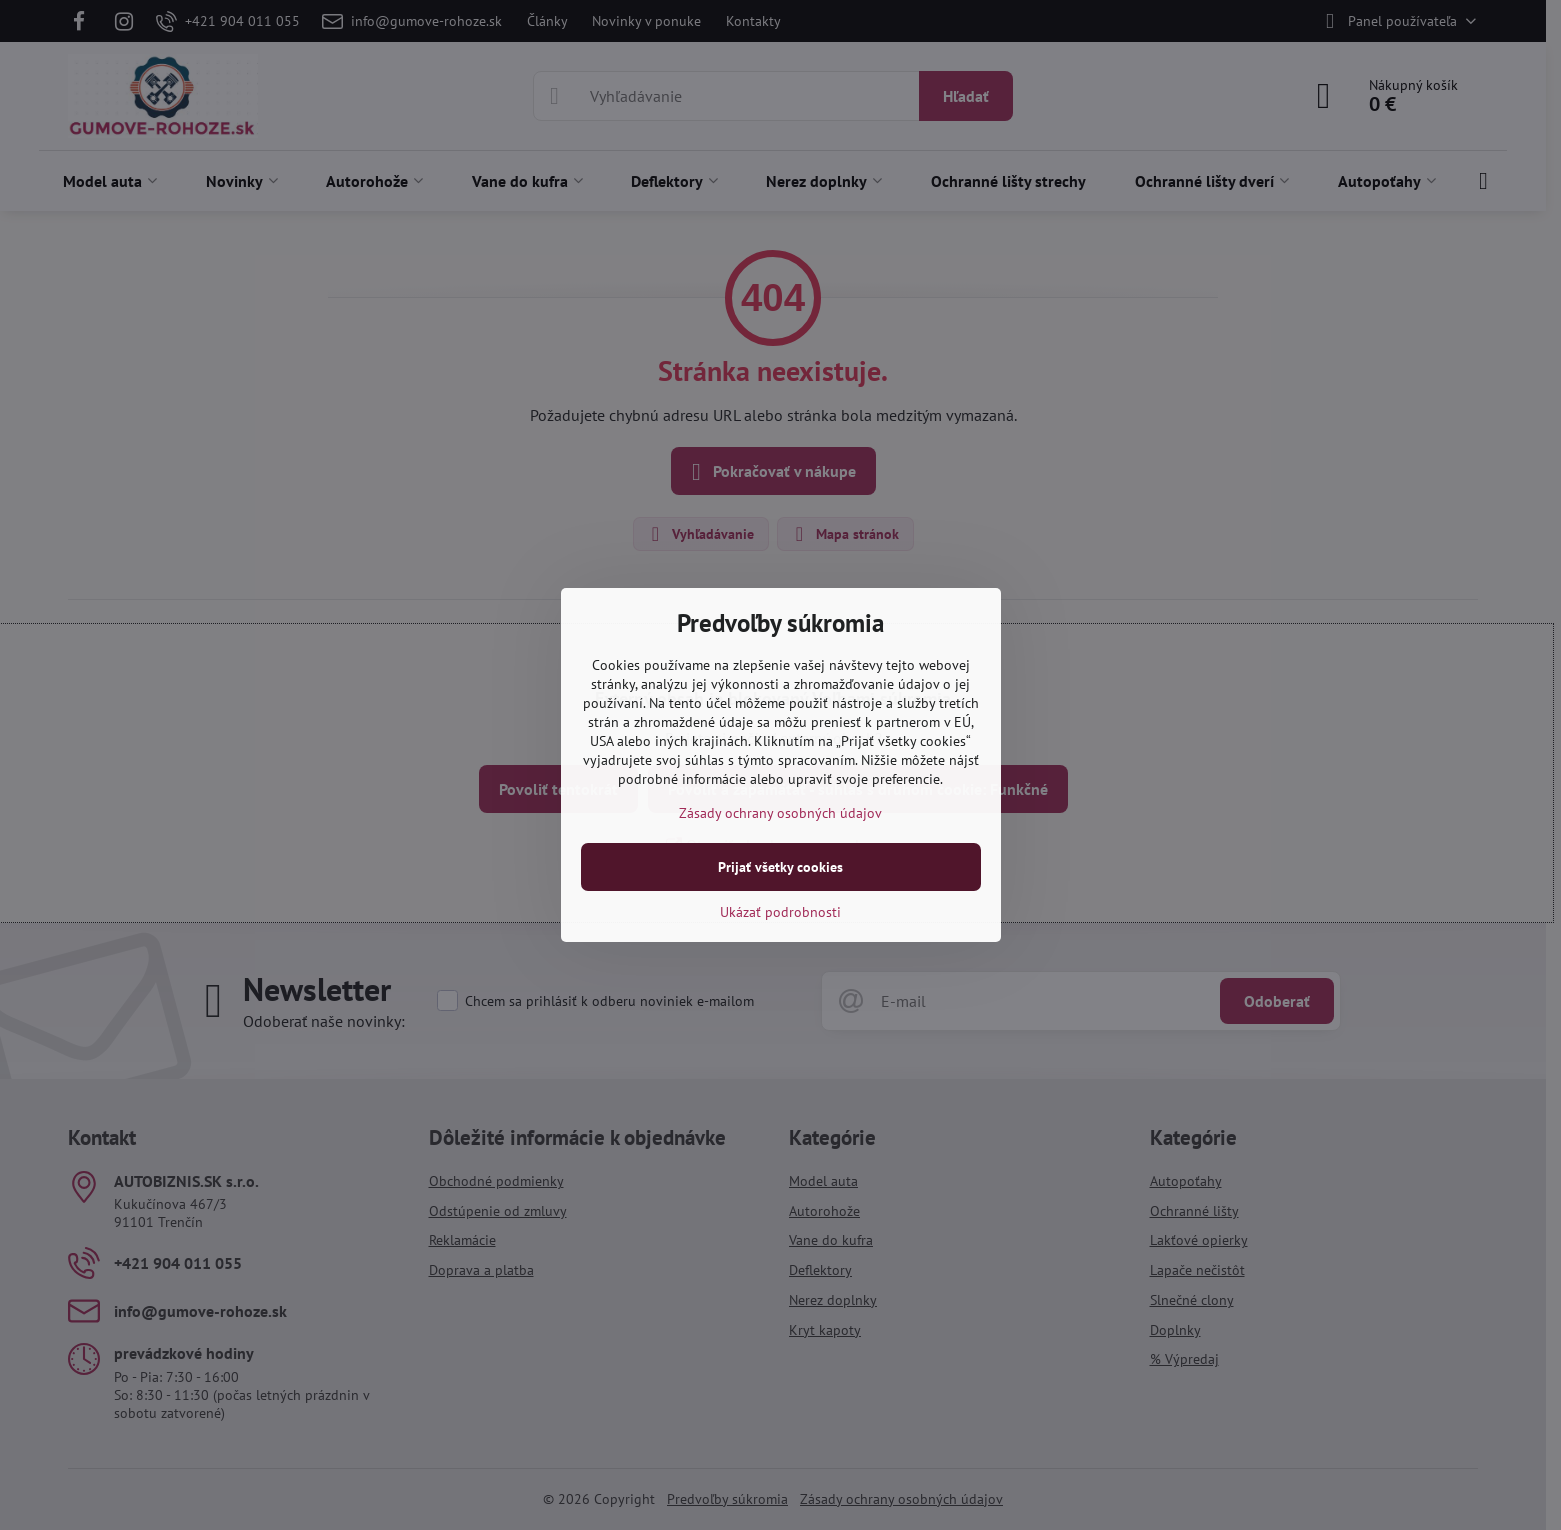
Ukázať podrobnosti (780, 912)
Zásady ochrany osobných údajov (780, 813)
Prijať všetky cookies (780, 867)
